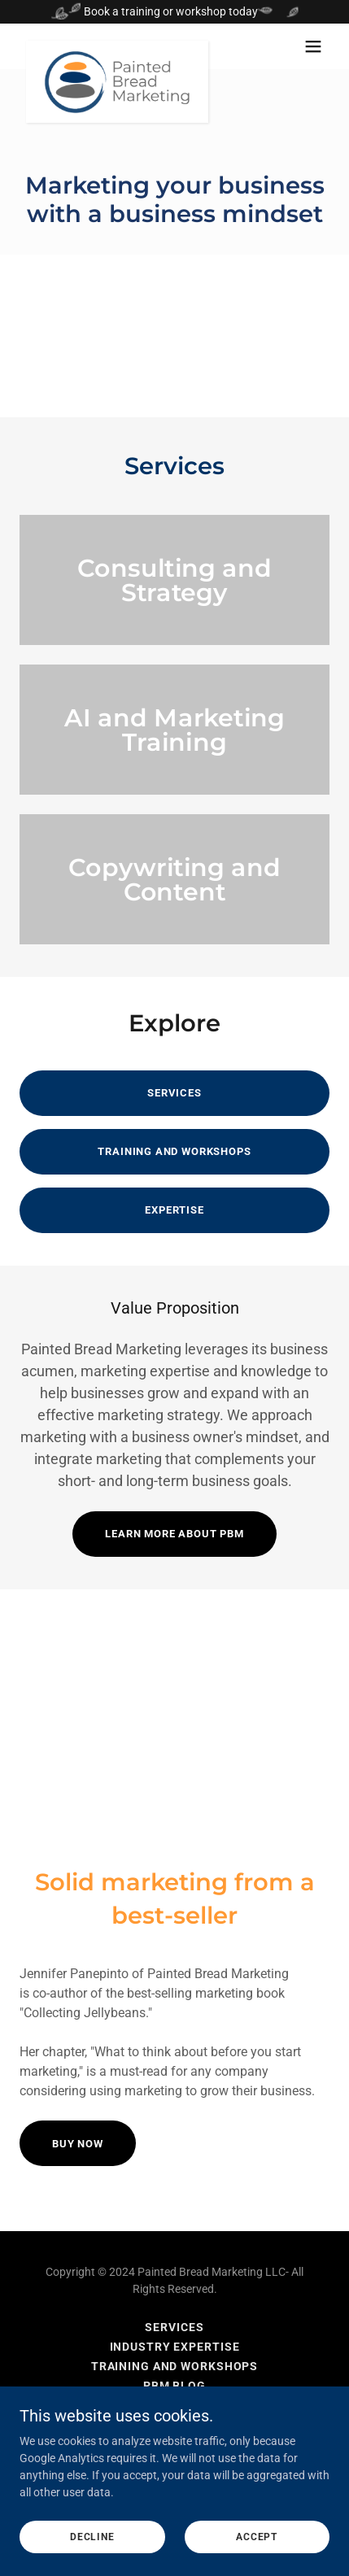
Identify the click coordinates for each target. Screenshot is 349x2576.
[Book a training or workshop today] (174, 11)
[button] (313, 46)
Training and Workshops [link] (174, 2366)
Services (174, 1093)
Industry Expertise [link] (175, 2346)
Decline (92, 2559)
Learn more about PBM (174, 1534)
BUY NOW (77, 2144)
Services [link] (174, 2327)
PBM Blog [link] (174, 2385)
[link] (117, 46)
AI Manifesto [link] (175, 2405)
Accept (256, 2559)
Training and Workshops (174, 1151)
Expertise (174, 1210)
